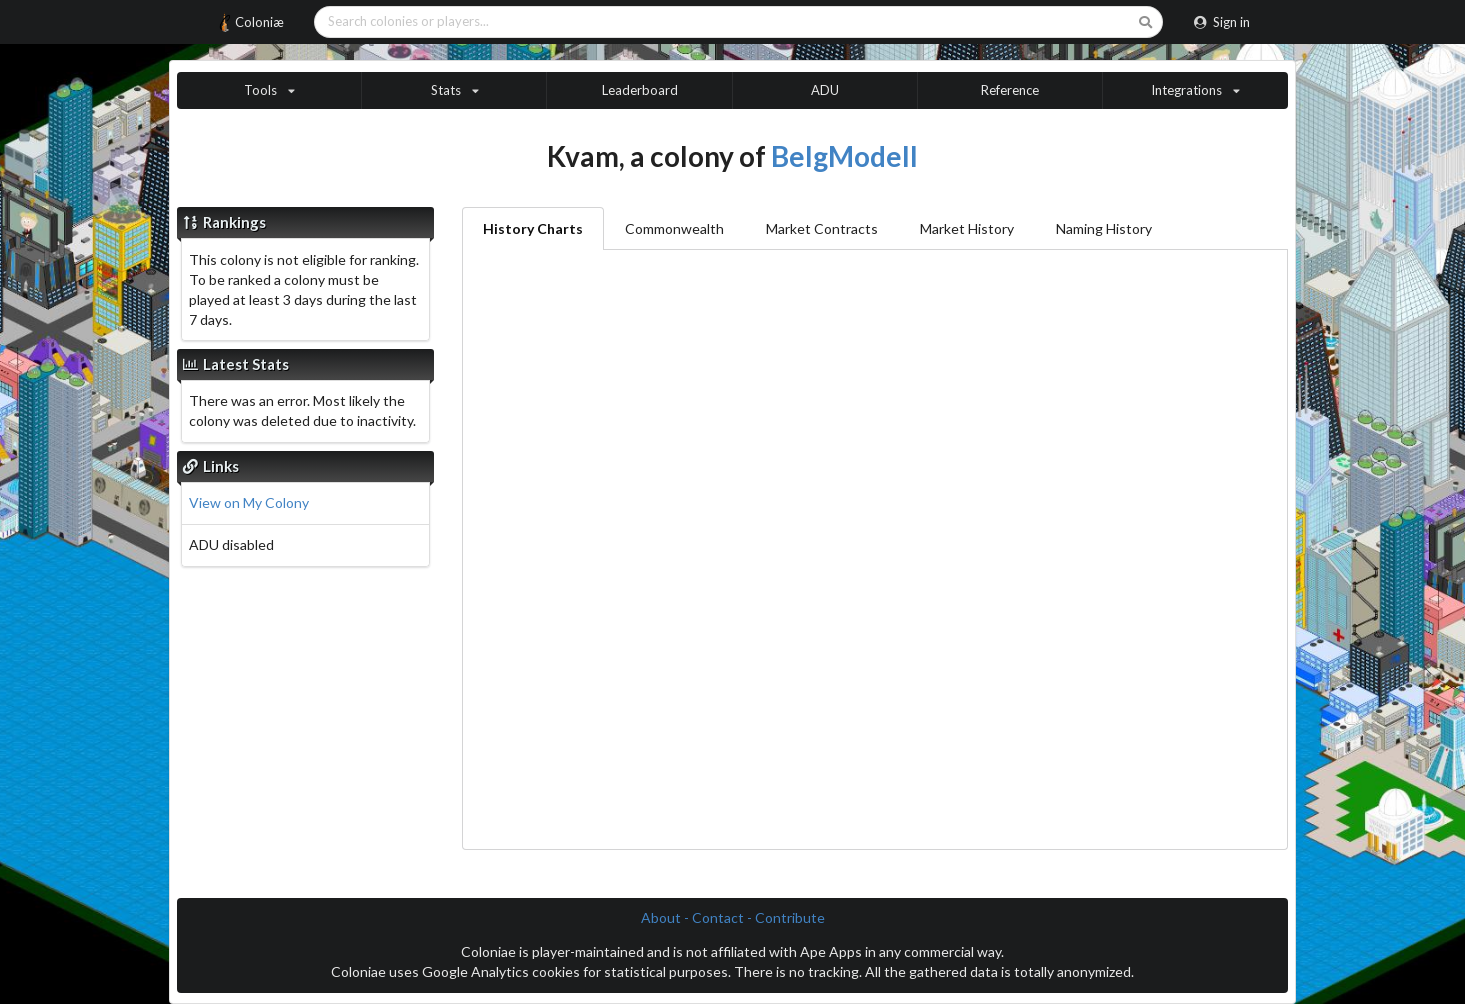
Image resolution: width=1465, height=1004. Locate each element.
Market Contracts (822, 228)
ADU (825, 90)
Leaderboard (640, 90)
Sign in (1221, 22)
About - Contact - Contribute (733, 917)
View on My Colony (249, 502)
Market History (967, 228)
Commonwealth (674, 228)
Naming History (1104, 228)
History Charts (533, 228)
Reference (1010, 90)
